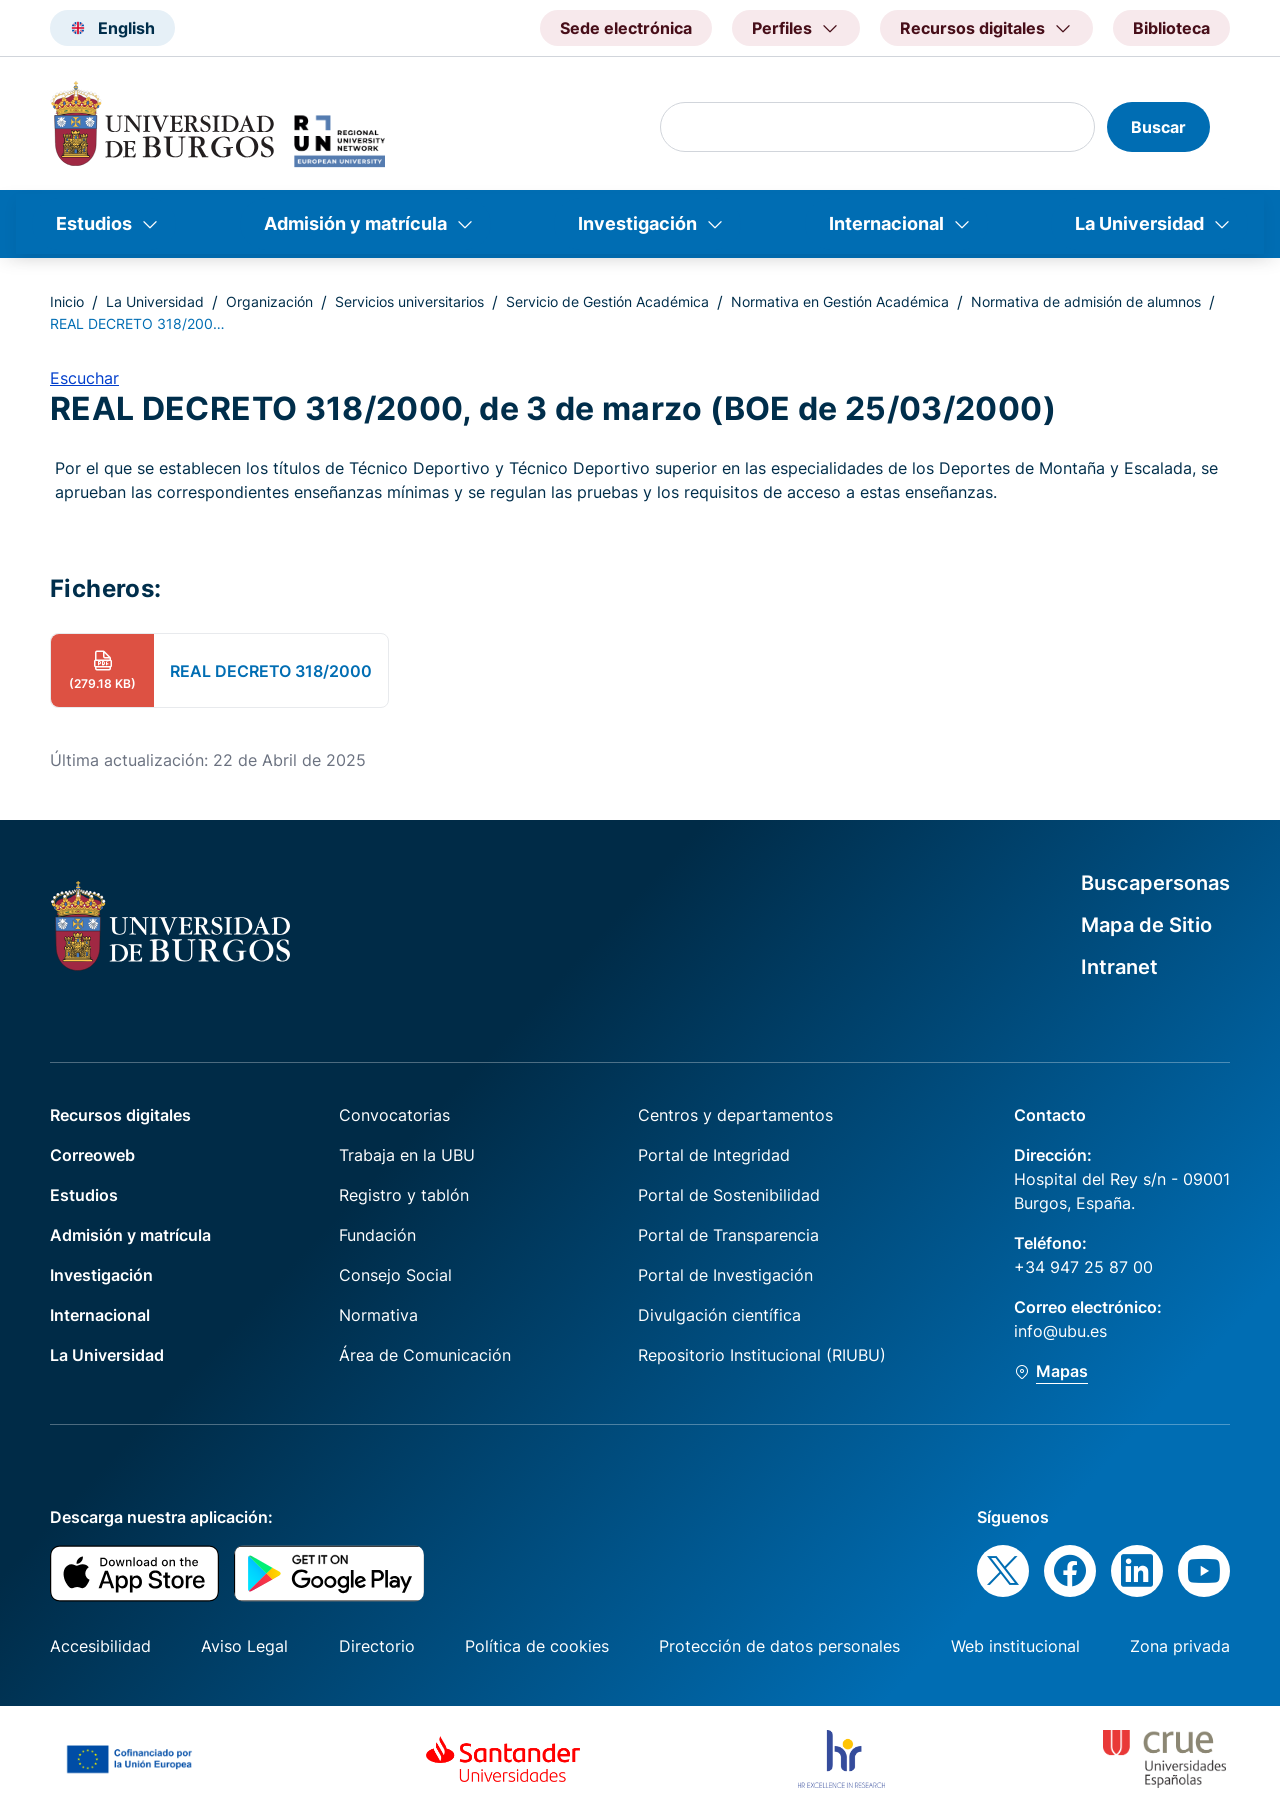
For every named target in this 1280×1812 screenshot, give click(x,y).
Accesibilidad (100, 1646)
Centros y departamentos (735, 1115)
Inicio (67, 301)
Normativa (378, 1315)
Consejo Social (395, 1275)
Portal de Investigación (725, 1275)
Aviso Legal (244, 1646)
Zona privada (1180, 1646)
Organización (269, 301)
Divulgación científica (719, 1315)
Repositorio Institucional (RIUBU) (762, 1355)
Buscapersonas (1155, 883)
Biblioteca (1171, 28)
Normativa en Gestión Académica (840, 301)
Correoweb (92, 1155)
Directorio (377, 1646)
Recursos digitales (120, 1115)
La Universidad (1139, 223)
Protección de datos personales (779, 1646)
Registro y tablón (404, 1195)
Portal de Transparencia (728, 1235)
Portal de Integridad (714, 1155)
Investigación (637, 223)
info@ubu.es (1060, 1331)
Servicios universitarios (409, 301)
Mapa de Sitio (1146, 925)
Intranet (1119, 967)
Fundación (377, 1235)
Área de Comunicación (425, 1355)
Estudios (94, 223)
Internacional (886, 223)
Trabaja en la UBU (407, 1155)
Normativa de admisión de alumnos (1086, 301)
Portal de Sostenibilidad (729, 1195)
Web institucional (1015, 1646)
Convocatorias (394, 1115)
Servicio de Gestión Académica (607, 301)
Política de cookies (537, 1646)
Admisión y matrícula (355, 223)
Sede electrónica (626, 28)
